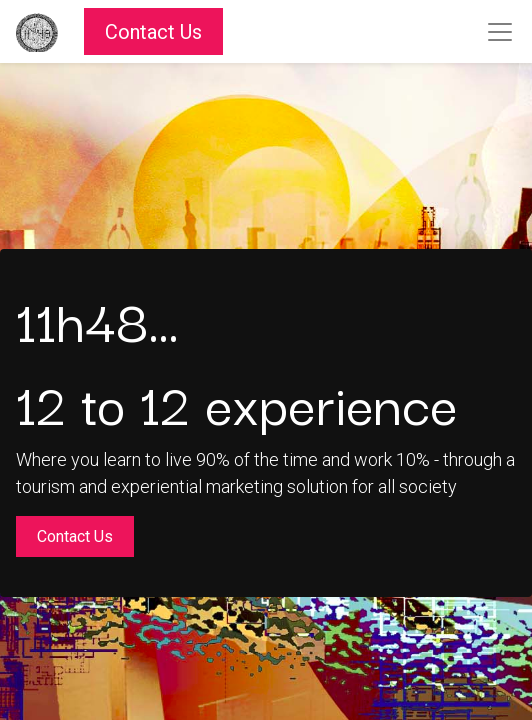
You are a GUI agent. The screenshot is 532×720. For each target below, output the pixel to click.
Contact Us (153, 32)
